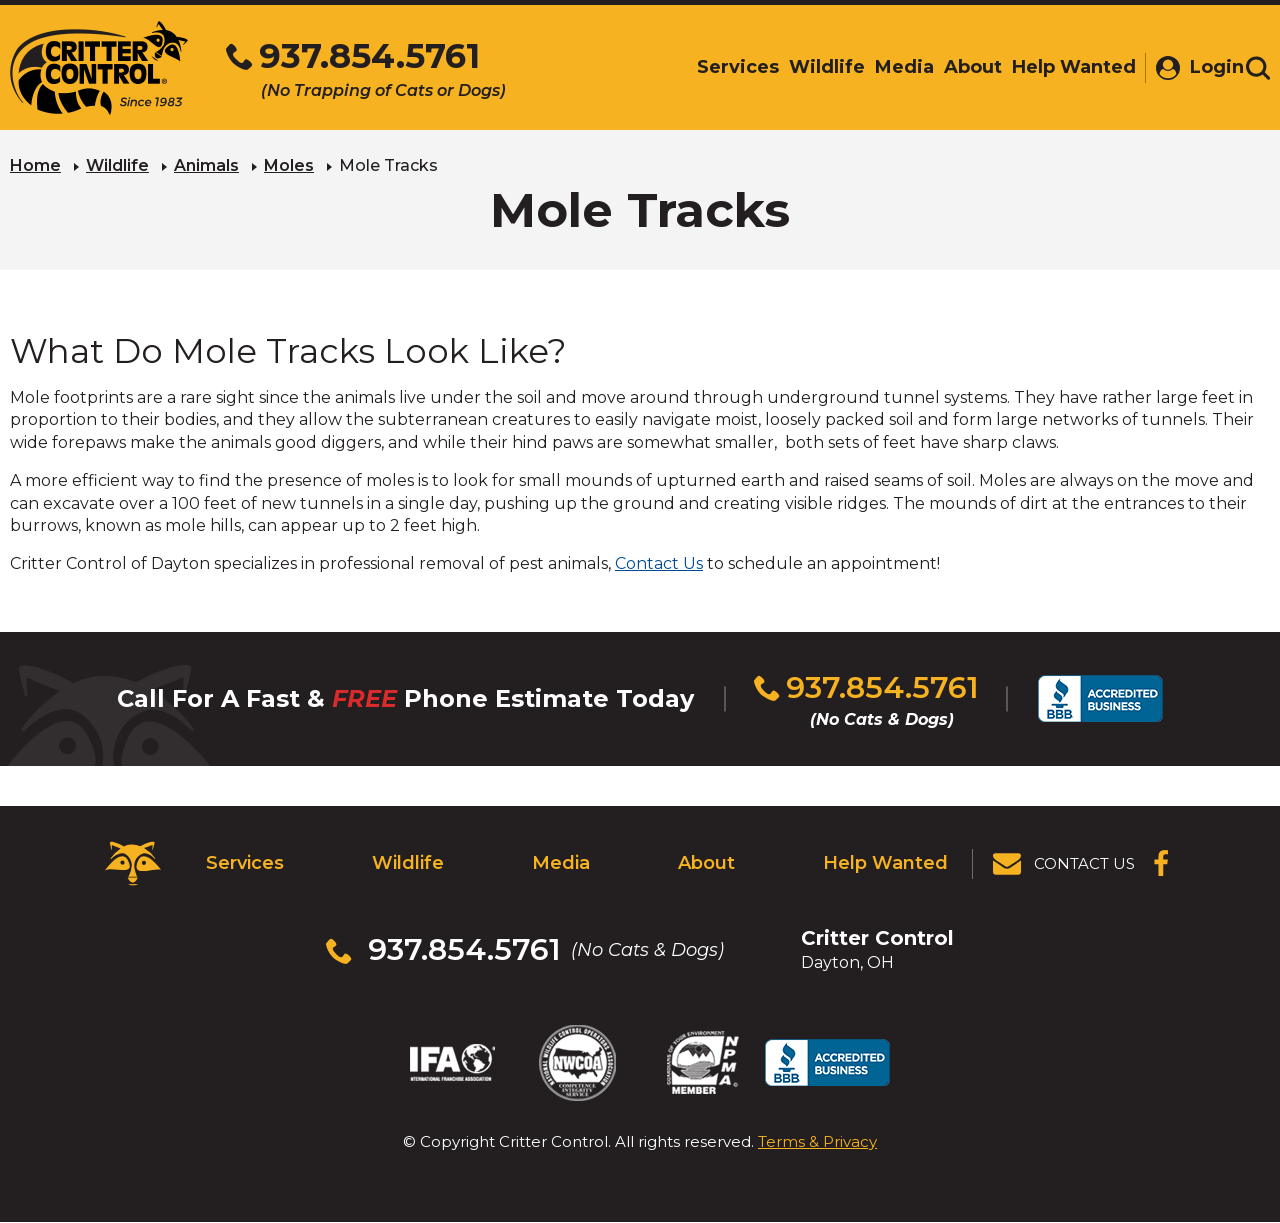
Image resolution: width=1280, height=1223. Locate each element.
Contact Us (659, 563)
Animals (206, 165)
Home (35, 165)
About (706, 863)
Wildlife (117, 165)
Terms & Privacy (817, 1141)
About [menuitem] (965, 67)
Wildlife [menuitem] (819, 67)
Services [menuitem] (730, 67)
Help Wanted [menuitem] (1066, 67)
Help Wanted (885, 863)
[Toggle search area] (1258, 68)
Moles (289, 165)
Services (245, 863)
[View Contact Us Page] (1065, 864)
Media (561, 863)
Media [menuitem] (896, 67)
